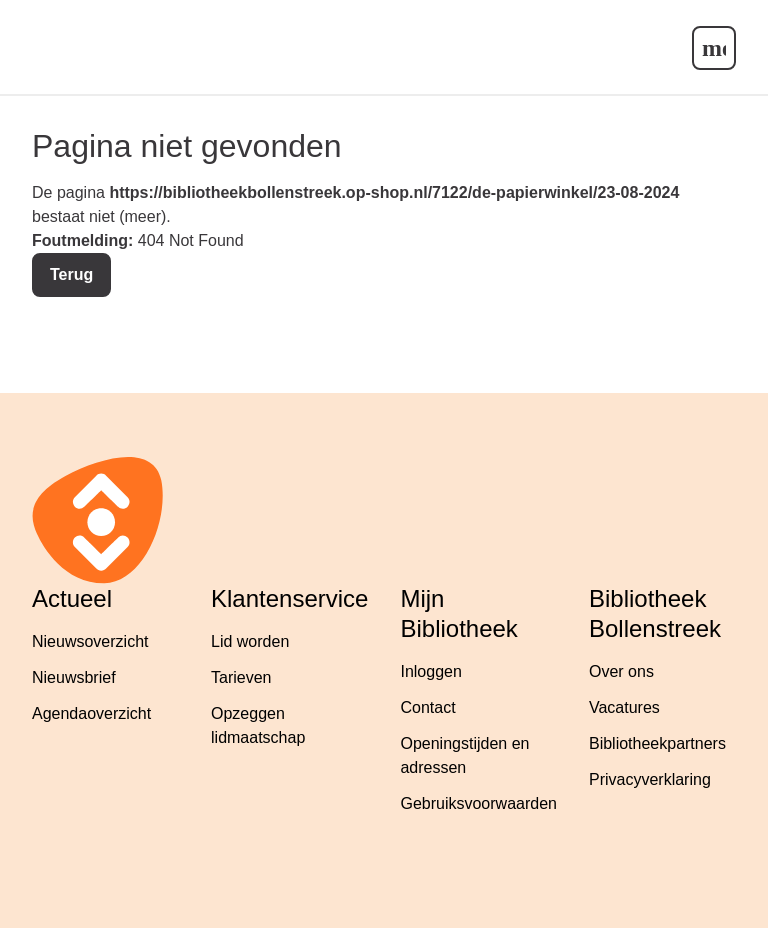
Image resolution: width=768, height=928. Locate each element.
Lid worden (250, 641)
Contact (427, 707)
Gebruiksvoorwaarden (478, 803)
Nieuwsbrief (74, 677)
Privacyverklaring (650, 779)
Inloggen (430, 671)
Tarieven (241, 677)
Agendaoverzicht (91, 713)
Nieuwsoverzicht (90, 641)
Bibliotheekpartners (657, 743)
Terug (71, 274)
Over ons (621, 671)
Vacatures (624, 707)
